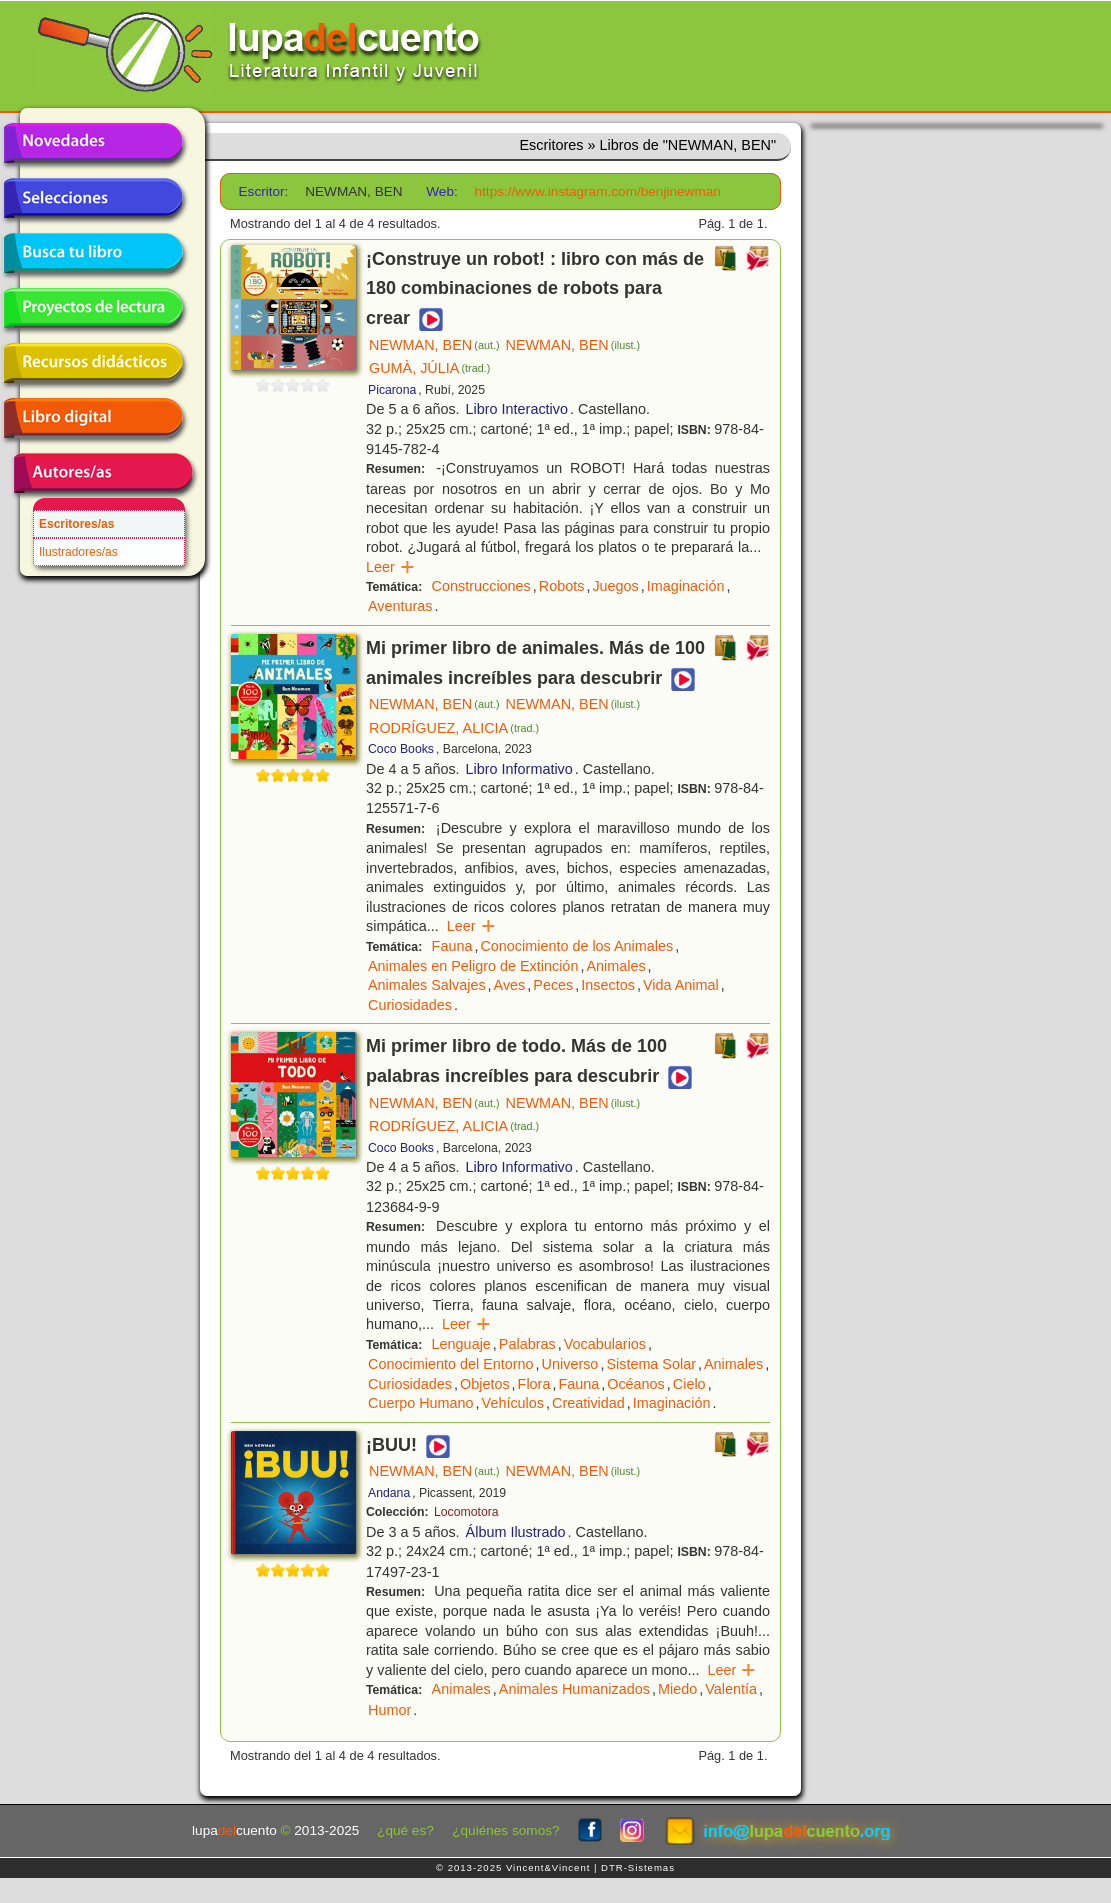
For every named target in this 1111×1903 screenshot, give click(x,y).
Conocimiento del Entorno (451, 1364)
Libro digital (93, 418)
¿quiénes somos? (505, 1830)
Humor (389, 1710)
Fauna (452, 946)
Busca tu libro (93, 253)
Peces (553, 985)
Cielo (689, 1384)
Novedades (93, 143)
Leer (390, 567)
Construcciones (481, 586)
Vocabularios (605, 1344)
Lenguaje (461, 1344)
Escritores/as (76, 524)
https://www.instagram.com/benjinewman (598, 191)
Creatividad (588, 1403)
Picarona (392, 390)
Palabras (527, 1344)
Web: (441, 191)
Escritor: (264, 191)
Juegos (615, 586)
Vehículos (513, 1403)
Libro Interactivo (517, 409)
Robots (562, 586)
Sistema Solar (651, 1364)
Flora (534, 1384)
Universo (570, 1364)
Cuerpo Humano (421, 1403)
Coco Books (401, 749)
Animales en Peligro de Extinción (473, 966)
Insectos (608, 985)
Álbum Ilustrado (516, 1532)
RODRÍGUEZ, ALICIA (454, 728)
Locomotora (466, 1512)
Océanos (636, 1384)
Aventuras (400, 606)
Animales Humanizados (574, 1689)
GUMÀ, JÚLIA (429, 368)
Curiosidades (410, 1005)
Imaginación (686, 586)
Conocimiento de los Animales (576, 946)
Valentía (731, 1689)
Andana (389, 1493)
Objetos (485, 1384)
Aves (510, 985)
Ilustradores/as (78, 552)
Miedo (677, 1689)
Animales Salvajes (427, 985)
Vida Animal (681, 985)
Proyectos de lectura (93, 308)
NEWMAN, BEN (434, 345)
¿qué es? (405, 1830)
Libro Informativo (519, 769)
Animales (615, 966)
